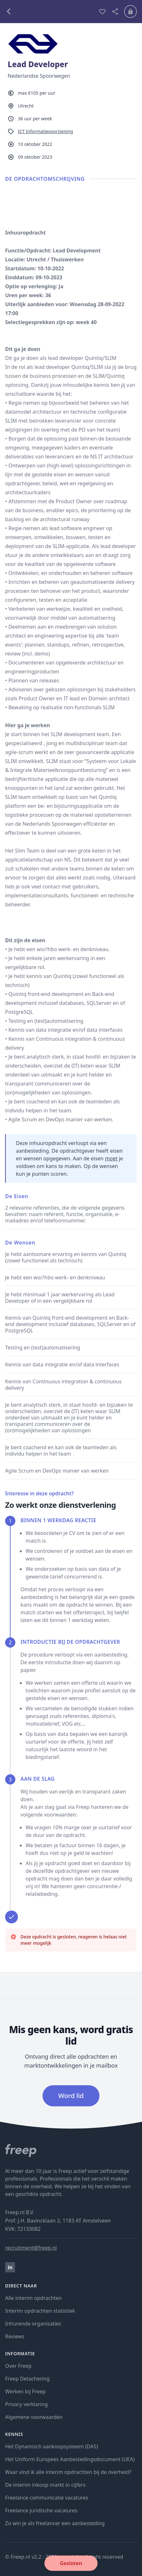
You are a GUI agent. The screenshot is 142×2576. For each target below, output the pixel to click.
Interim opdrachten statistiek (40, 2310)
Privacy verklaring (26, 2404)
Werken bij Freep (25, 2391)
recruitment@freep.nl (31, 2247)
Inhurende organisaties (33, 2323)
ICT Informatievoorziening (45, 131)
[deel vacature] (115, 11)
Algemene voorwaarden (34, 2417)
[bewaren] (102, 11)
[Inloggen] (130, 11)
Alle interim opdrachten (33, 2298)
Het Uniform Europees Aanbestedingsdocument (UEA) (70, 2459)
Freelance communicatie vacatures (46, 2497)
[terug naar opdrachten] (49, 11)
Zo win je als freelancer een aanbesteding (55, 2523)
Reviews (14, 2336)
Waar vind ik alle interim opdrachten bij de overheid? (68, 2472)
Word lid (71, 2095)
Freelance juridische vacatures (41, 2510)
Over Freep (18, 2365)
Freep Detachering (27, 2378)
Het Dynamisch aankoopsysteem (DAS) (51, 2446)
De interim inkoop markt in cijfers (45, 2484)
